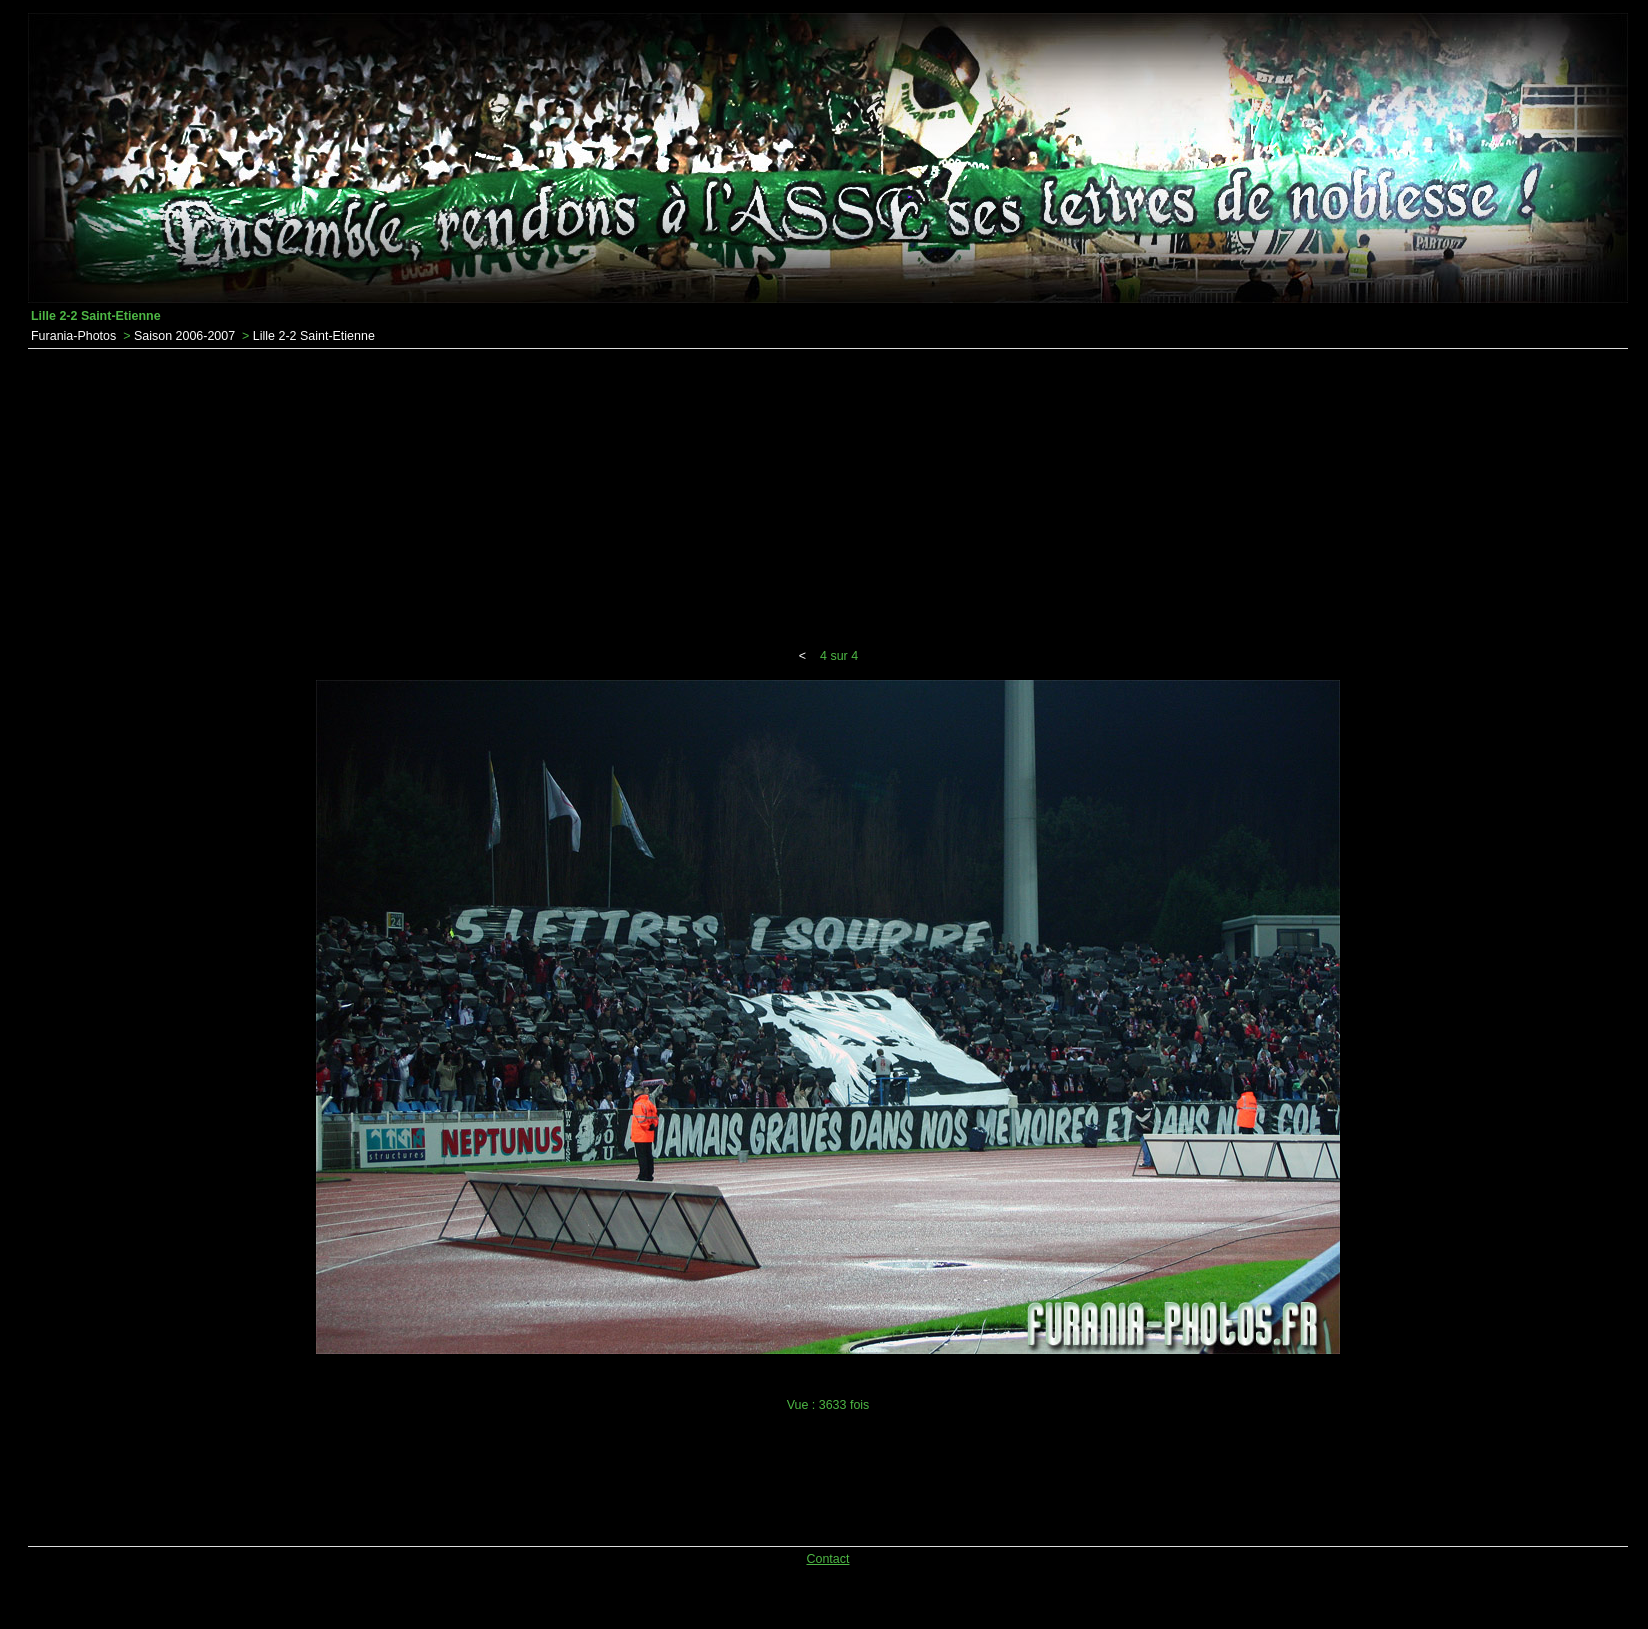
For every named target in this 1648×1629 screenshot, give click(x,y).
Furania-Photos (73, 336)
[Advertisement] (828, 499)
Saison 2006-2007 (184, 336)
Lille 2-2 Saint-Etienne (314, 336)
